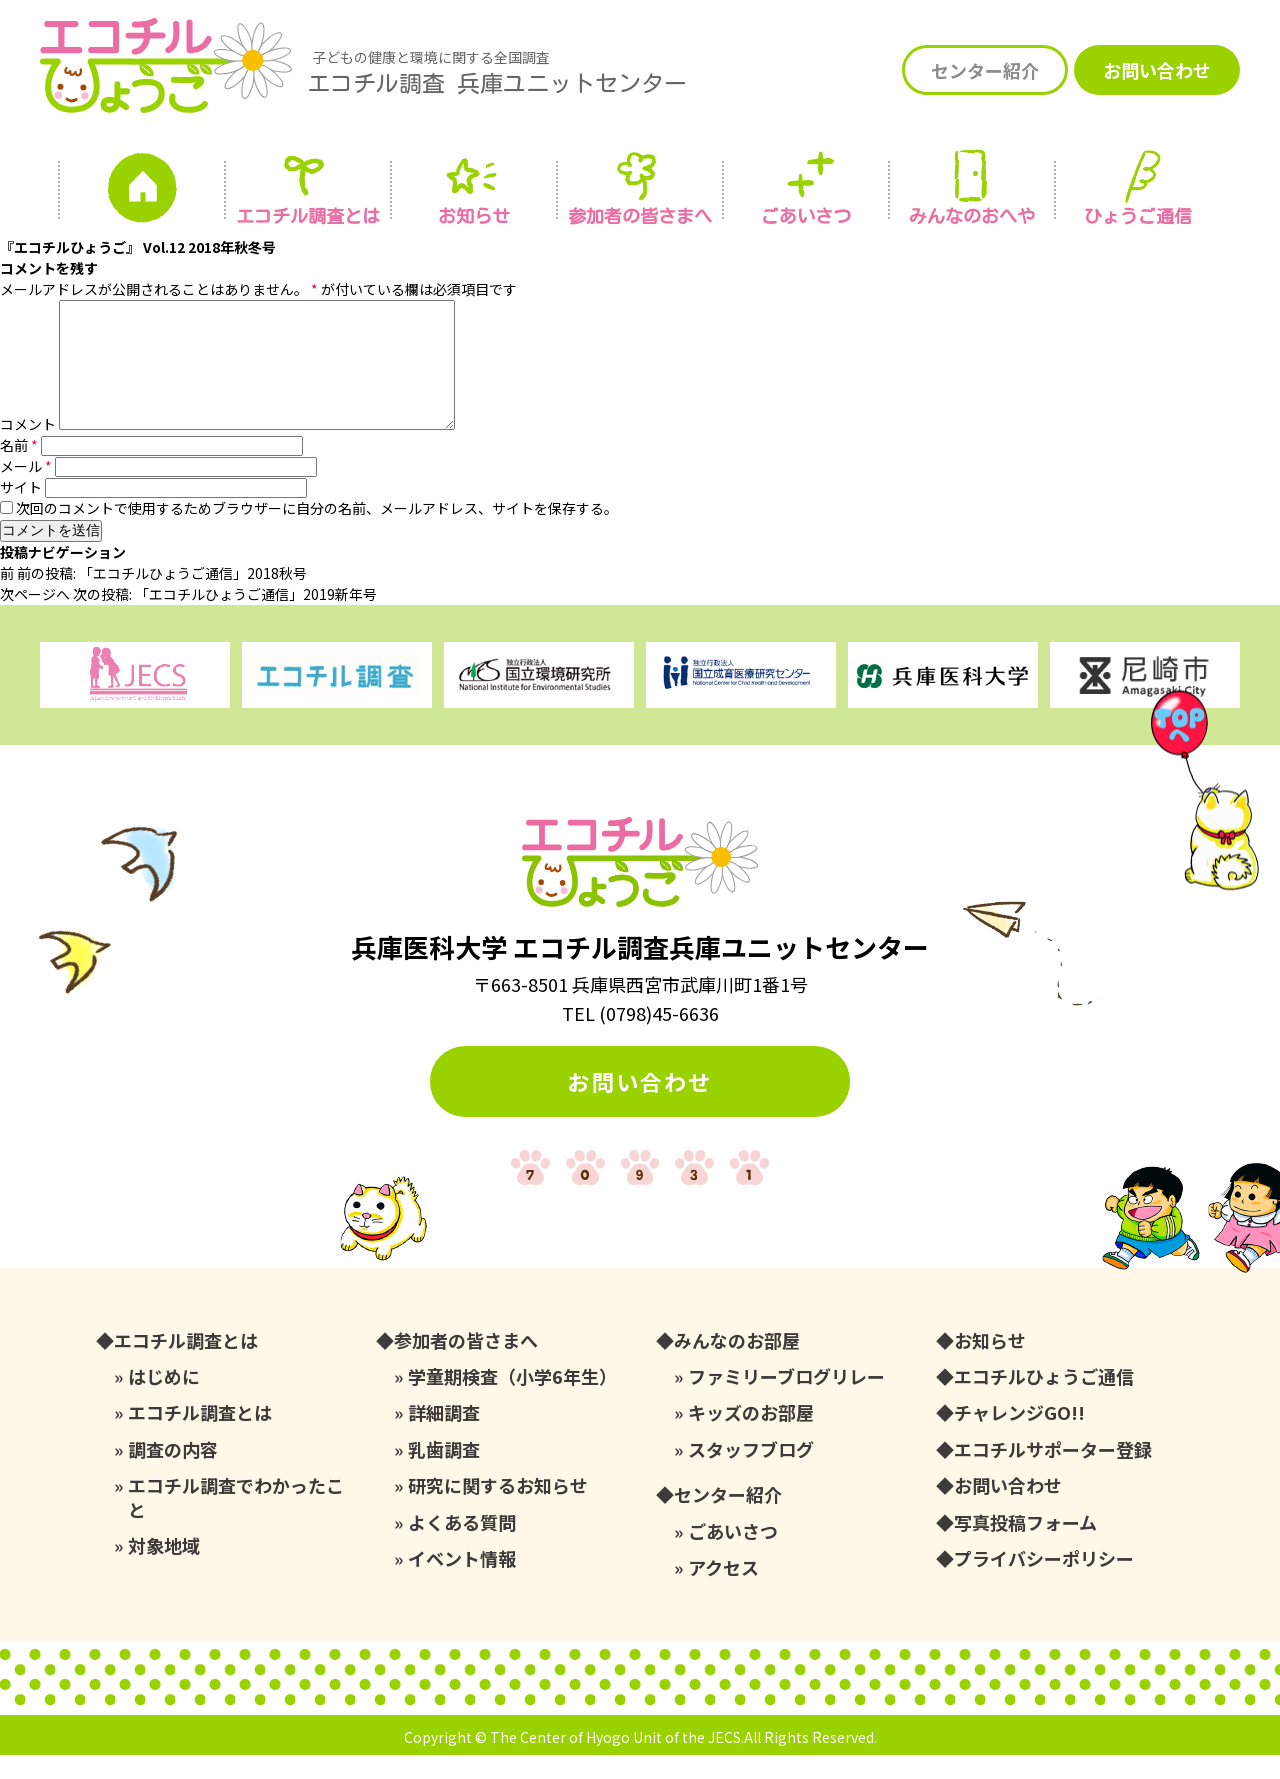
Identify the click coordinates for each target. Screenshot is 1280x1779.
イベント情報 (462, 1582)
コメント (28, 448)
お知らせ (474, 216)
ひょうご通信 (1138, 216)
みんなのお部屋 (737, 1364)
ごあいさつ (733, 1555)
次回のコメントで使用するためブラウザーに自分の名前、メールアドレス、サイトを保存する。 (317, 532)
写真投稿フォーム (1025, 1546)
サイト (21, 511)
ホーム (142, 193)
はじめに (164, 1400)
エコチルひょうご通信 (1044, 1400)
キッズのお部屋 (751, 1436)
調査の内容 (173, 1473)
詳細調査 (444, 1436)
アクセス (723, 1591)
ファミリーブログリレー (786, 1400)
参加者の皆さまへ (640, 216)
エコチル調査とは (308, 216)
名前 (19, 469)
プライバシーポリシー (1044, 1582)
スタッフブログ (751, 1473)
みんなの (972, 216)
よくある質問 (462, 1546)
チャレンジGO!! (1019, 1436)
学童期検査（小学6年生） (512, 1400)
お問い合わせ (1157, 70)
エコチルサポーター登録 (1053, 1473)
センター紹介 (985, 70)
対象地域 (164, 1569)
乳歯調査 (444, 1473)
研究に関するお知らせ (498, 1509)
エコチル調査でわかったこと (236, 1521)
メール (26, 490)
